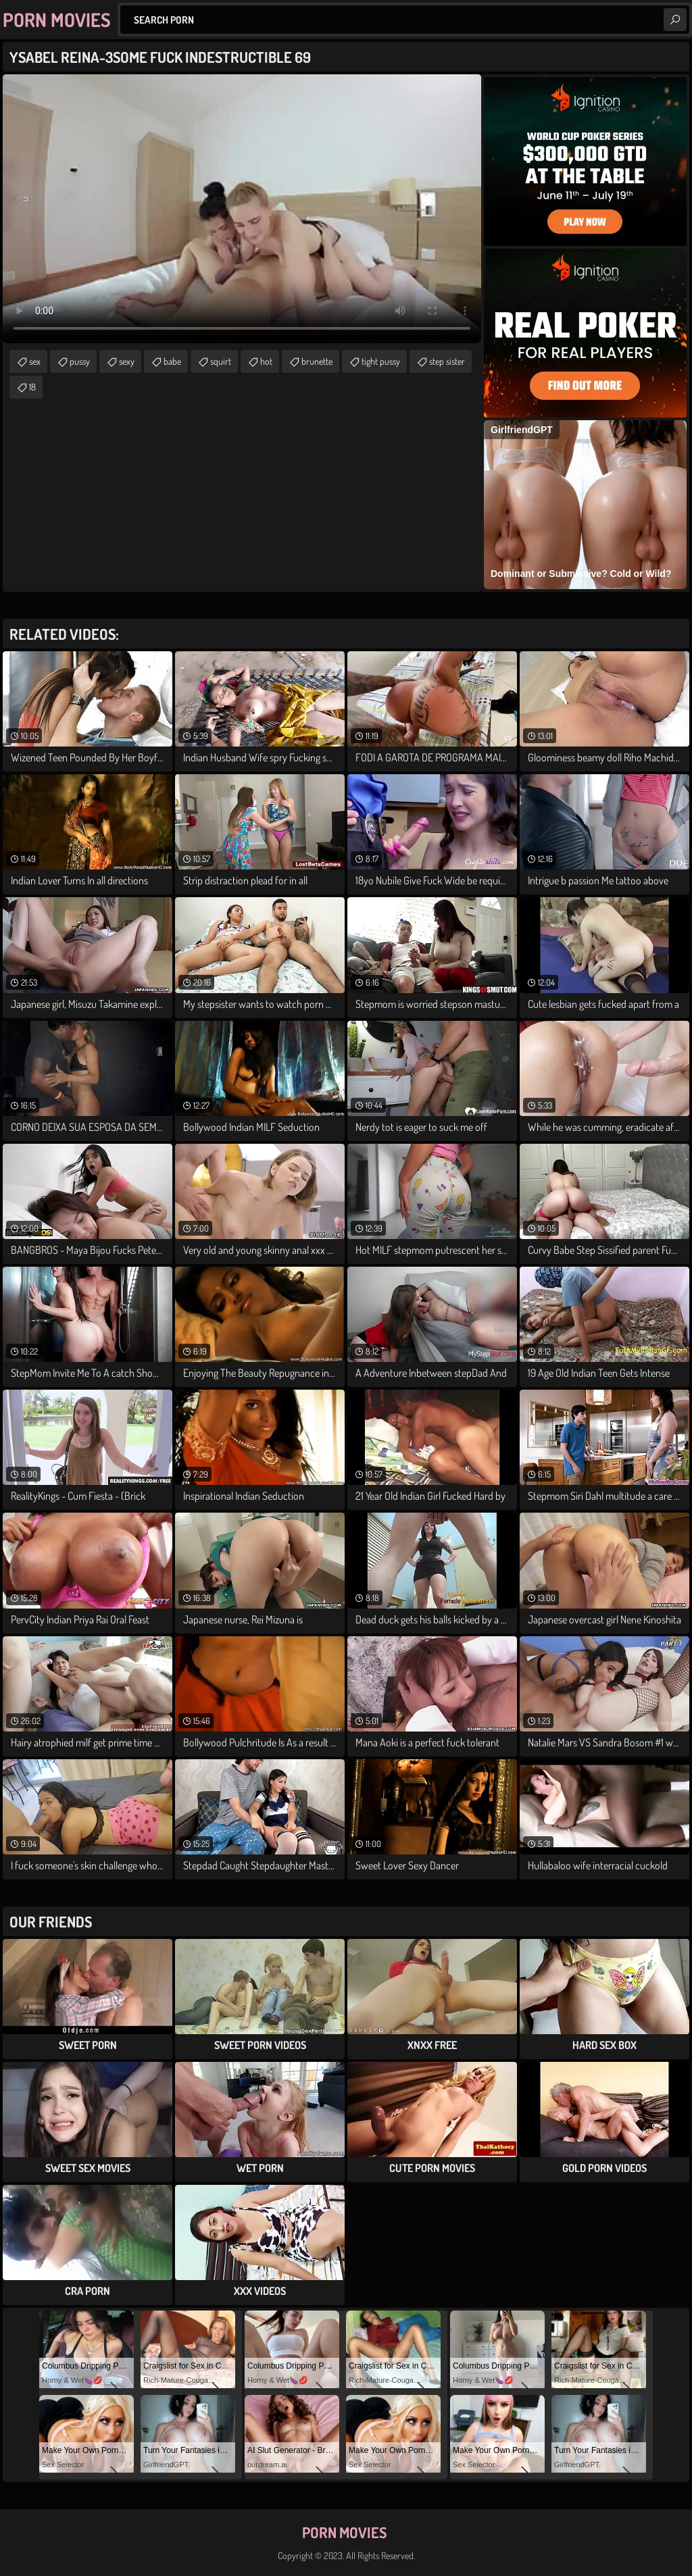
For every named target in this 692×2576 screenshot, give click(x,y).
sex (35, 361)
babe (172, 361)
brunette (316, 361)
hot (266, 361)
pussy (80, 361)
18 (32, 387)
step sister (447, 361)
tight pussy (381, 361)
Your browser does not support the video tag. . (242, 208)
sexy (126, 361)
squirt (220, 361)
